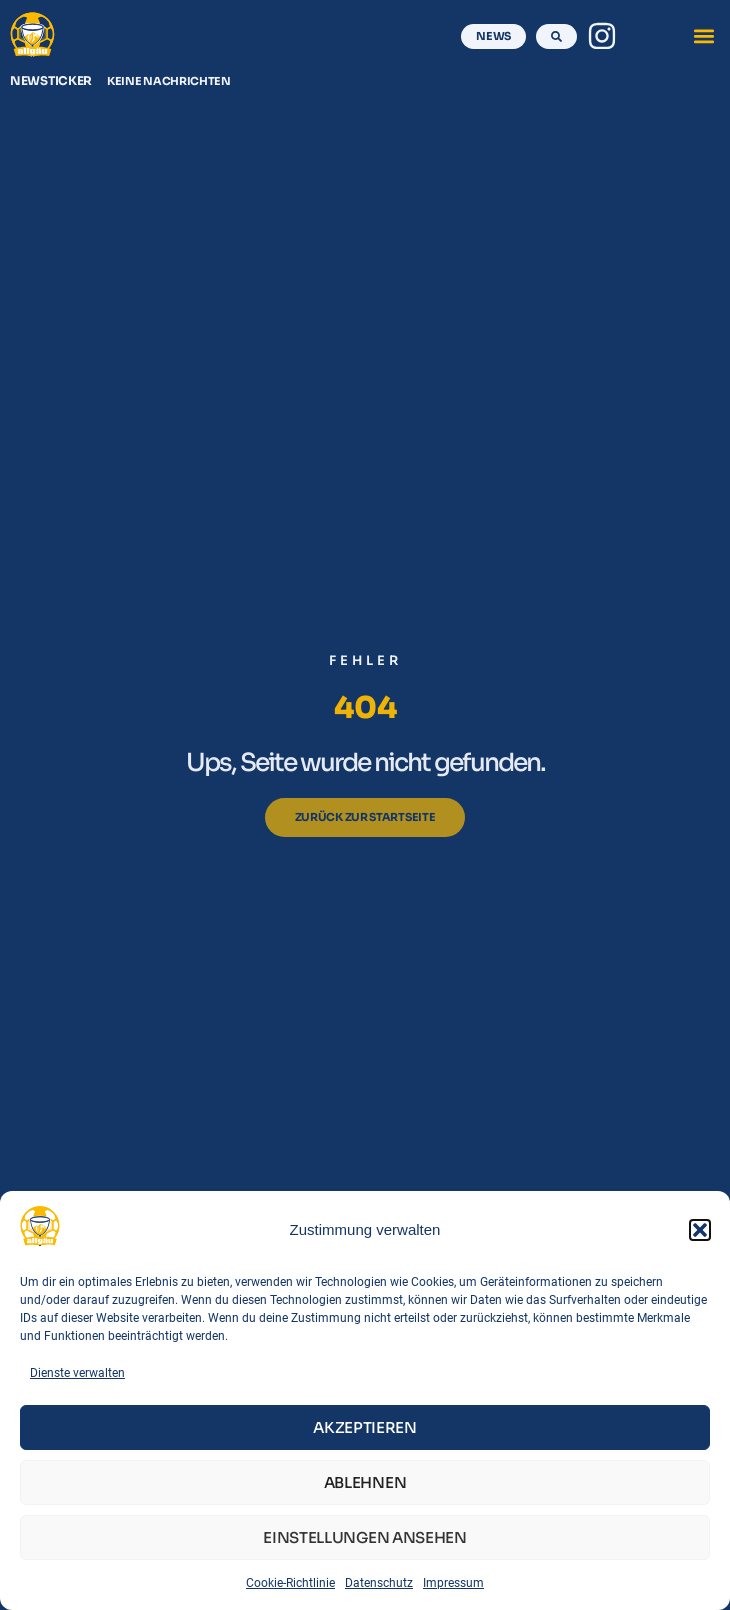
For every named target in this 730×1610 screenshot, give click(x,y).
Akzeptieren (365, 1427)
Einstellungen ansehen (365, 1537)
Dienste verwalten (77, 1373)
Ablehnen (365, 1482)
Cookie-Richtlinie (290, 1583)
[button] (700, 1230)
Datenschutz (379, 1583)
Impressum (453, 1583)
